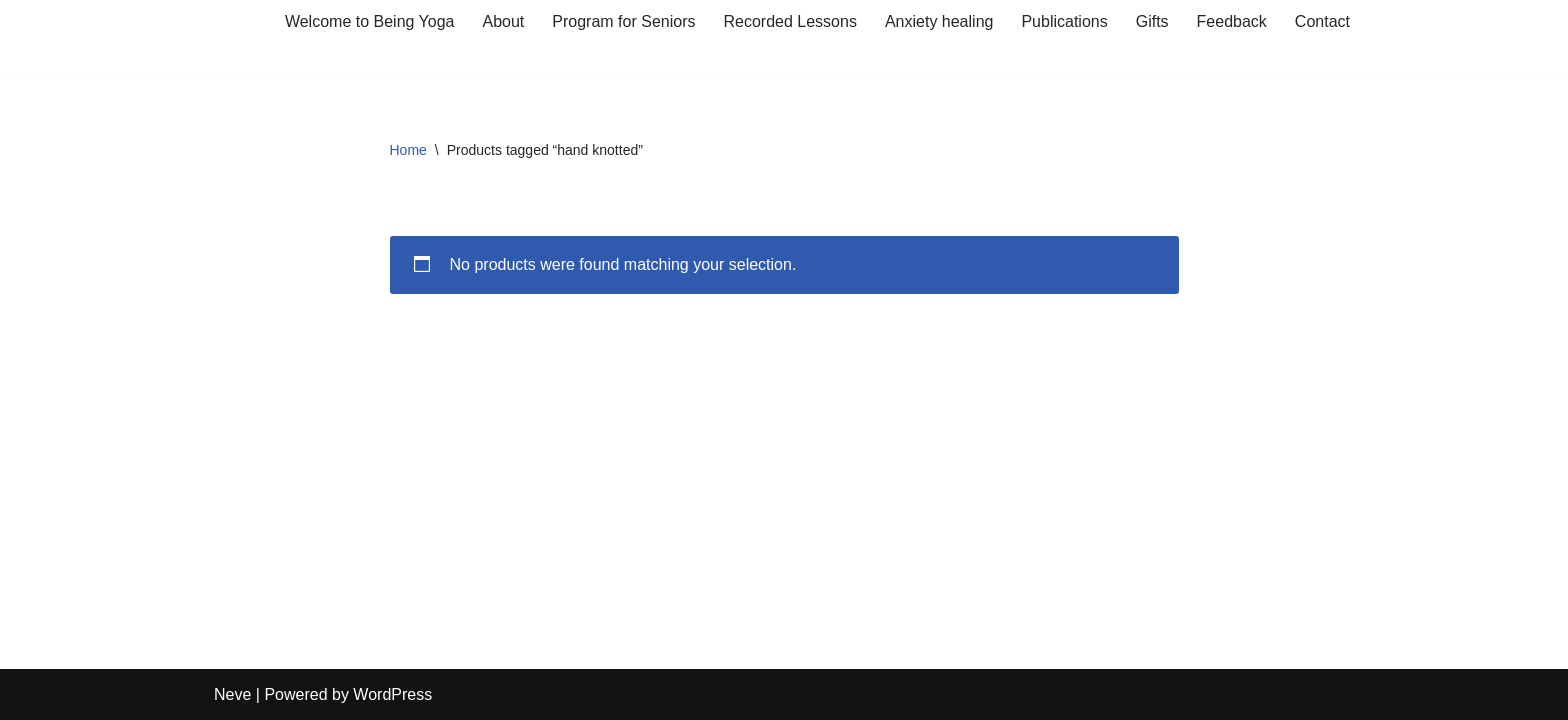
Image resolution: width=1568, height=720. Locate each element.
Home (408, 150)
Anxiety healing (939, 21)
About (504, 21)
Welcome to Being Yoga (370, 21)
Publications (1064, 21)
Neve (232, 694)
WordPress (392, 694)
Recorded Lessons (789, 21)
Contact (1322, 21)
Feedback (1232, 21)
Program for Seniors (623, 21)
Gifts (1152, 21)
